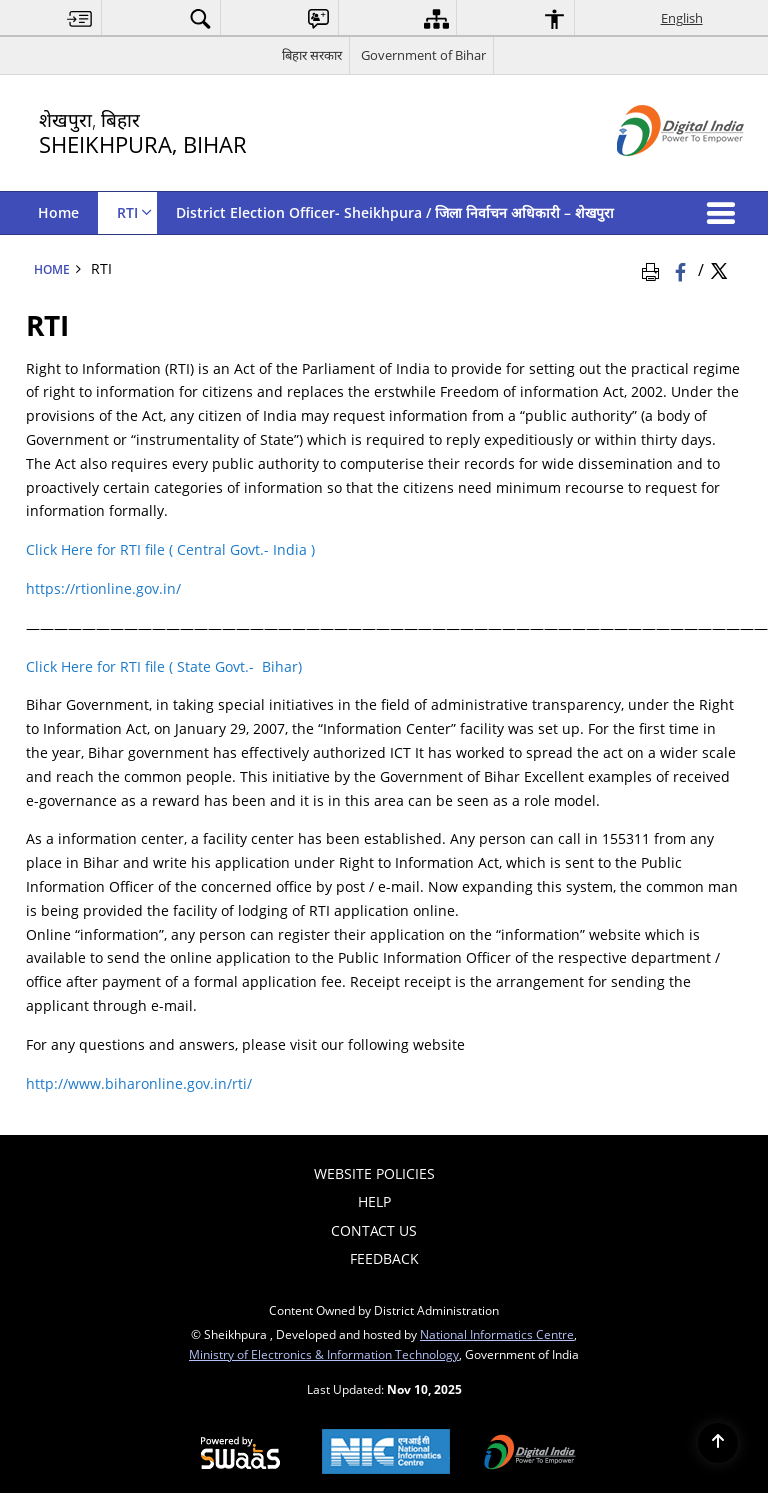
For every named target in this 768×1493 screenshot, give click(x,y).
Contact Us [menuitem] (374, 1230)
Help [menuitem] (374, 1201)
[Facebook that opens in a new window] (682, 269)
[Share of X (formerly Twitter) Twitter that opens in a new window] (719, 269)
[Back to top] (718, 1443)
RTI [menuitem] (134, 212)
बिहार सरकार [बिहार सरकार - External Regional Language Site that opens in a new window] (312, 55)
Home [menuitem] (58, 212)
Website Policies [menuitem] (374, 1173)
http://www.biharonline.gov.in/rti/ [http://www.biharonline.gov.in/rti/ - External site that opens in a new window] (139, 1083)
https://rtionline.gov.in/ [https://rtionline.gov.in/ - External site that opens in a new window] (103, 588)
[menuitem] (80, 18)
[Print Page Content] (654, 269)
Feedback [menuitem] (384, 1258)
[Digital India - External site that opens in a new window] (655, 172)
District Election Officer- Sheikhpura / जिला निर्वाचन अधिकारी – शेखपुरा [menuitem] (395, 212)
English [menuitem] (682, 18)
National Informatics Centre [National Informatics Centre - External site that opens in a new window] (497, 1334)
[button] (725, 213)
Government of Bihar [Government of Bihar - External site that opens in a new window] (423, 55)
